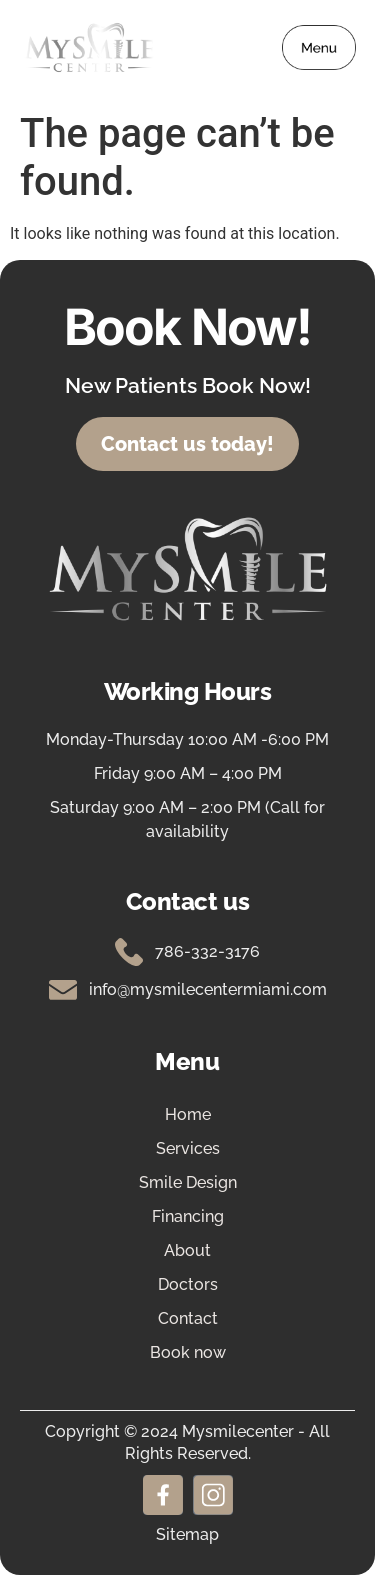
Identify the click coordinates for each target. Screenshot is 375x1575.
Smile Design (188, 1182)
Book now (188, 1352)
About (187, 1250)
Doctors (188, 1284)
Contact (188, 1318)
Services (188, 1148)
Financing (188, 1216)
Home (188, 1114)
